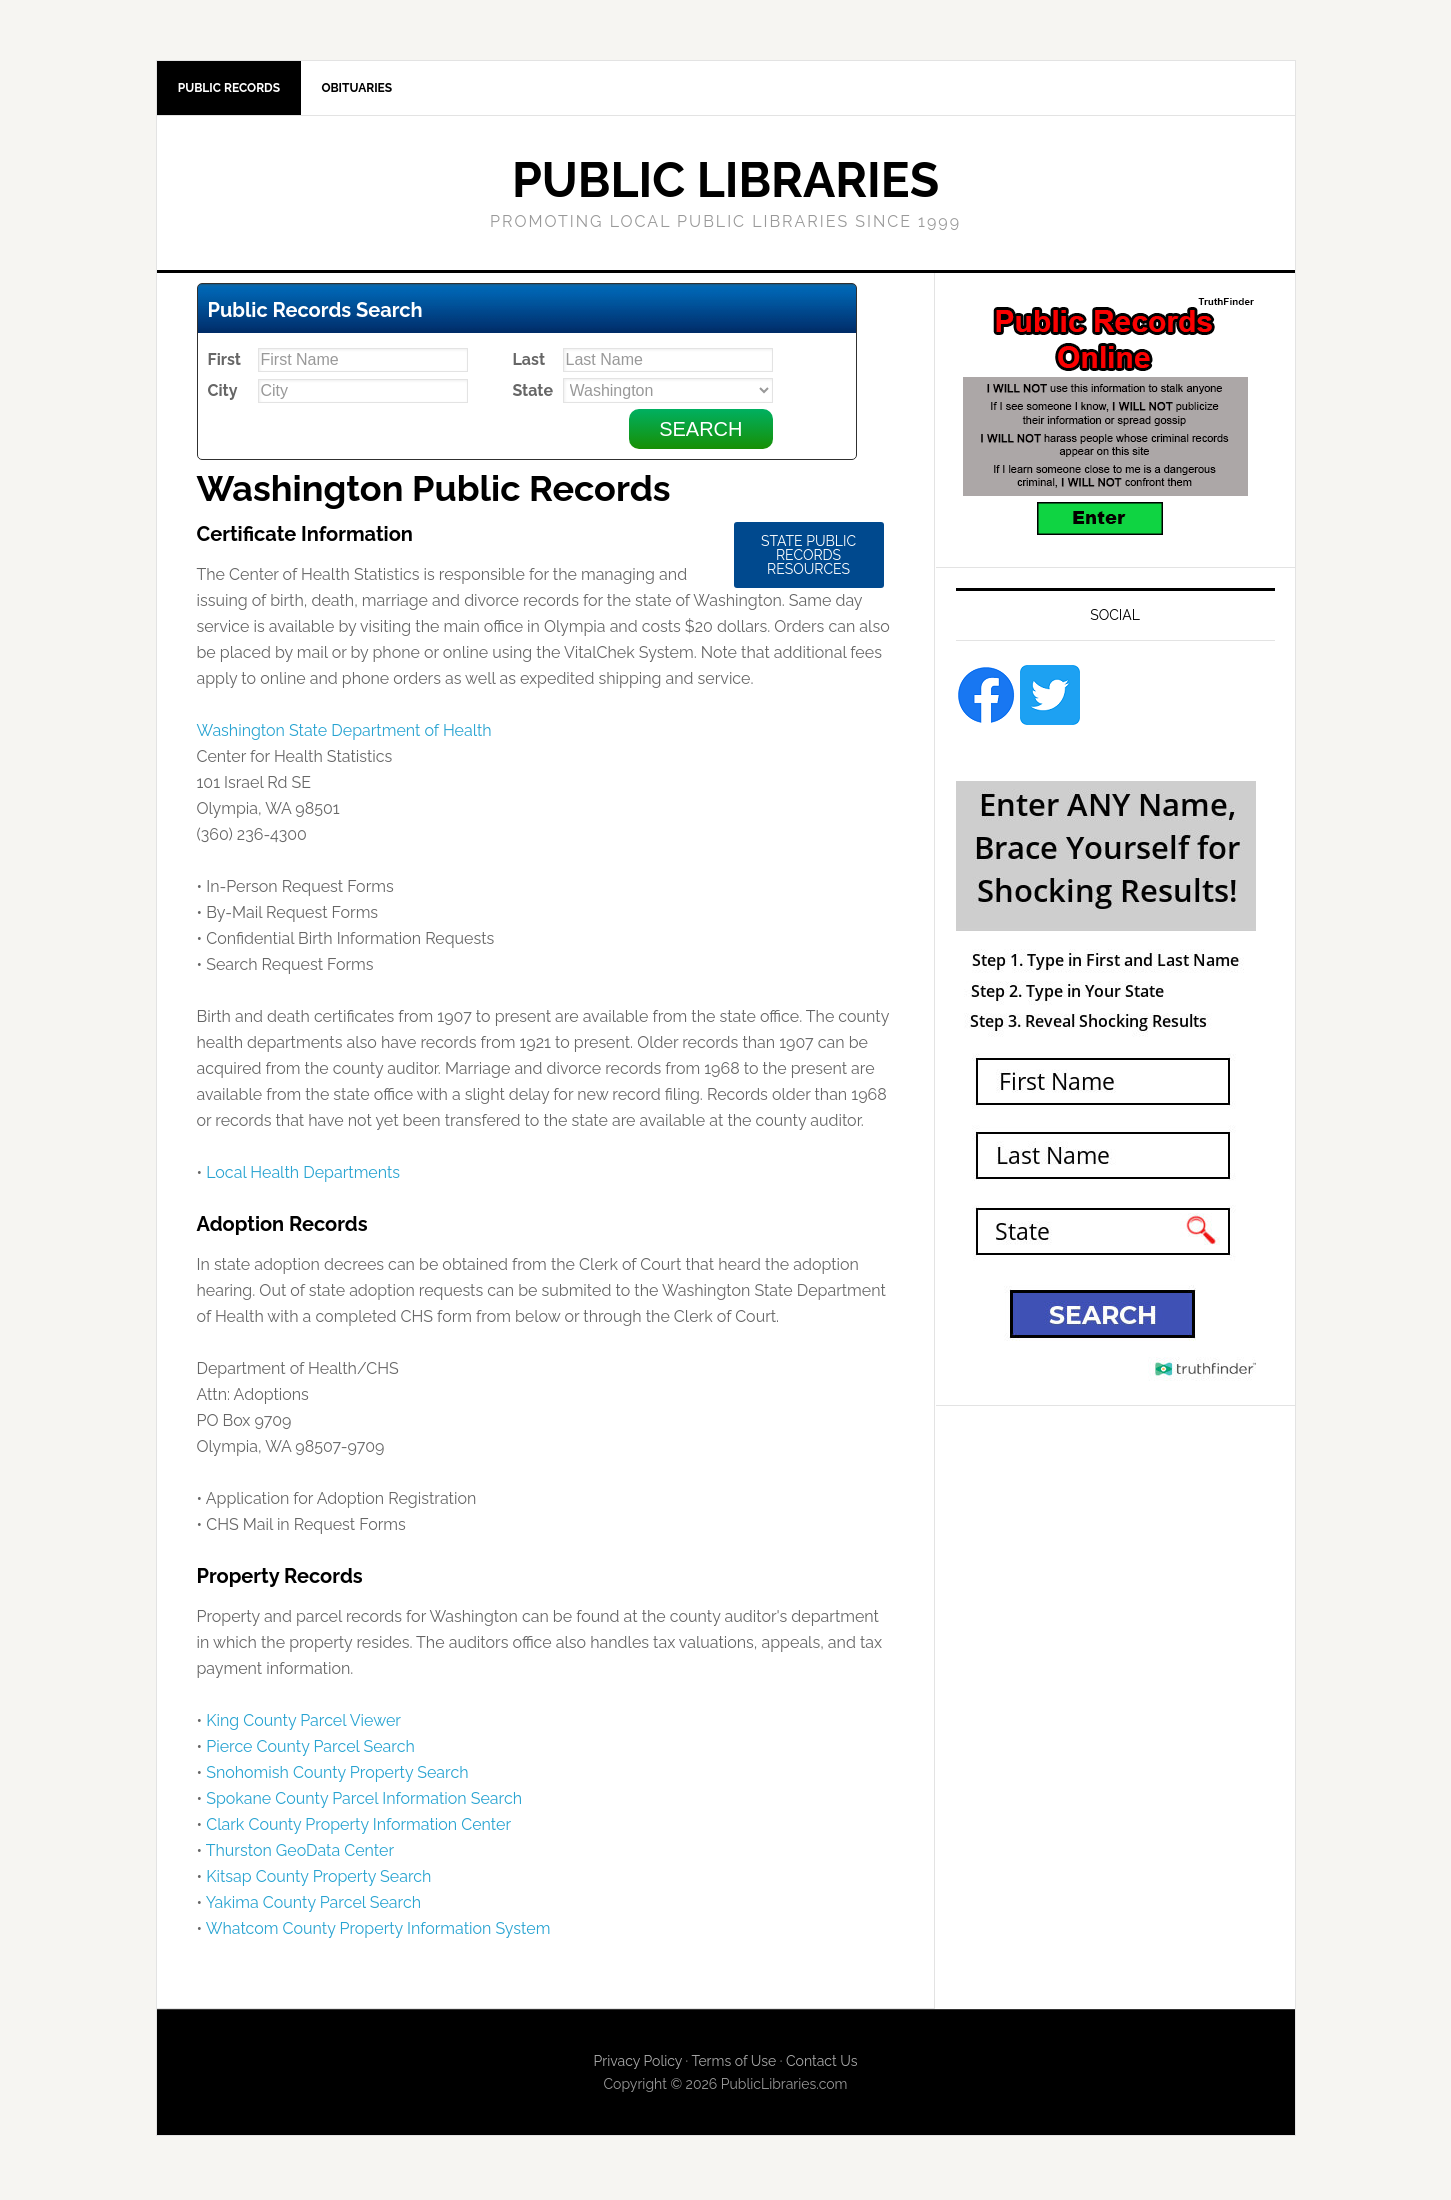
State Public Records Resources (808, 559)
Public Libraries (725, 184)
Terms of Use (733, 2065)
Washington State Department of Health (344, 734)
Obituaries (366, 90)
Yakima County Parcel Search (313, 1906)
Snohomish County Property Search (337, 1776)
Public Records (232, 90)
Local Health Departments (303, 1176)
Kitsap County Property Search (318, 1880)
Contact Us (821, 2065)
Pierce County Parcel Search (310, 1750)
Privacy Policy (638, 2065)
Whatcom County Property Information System (378, 1932)
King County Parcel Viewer (303, 1724)
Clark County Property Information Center (358, 1828)
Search (700, 433)
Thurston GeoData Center (300, 1854)
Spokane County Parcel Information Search (364, 1802)
